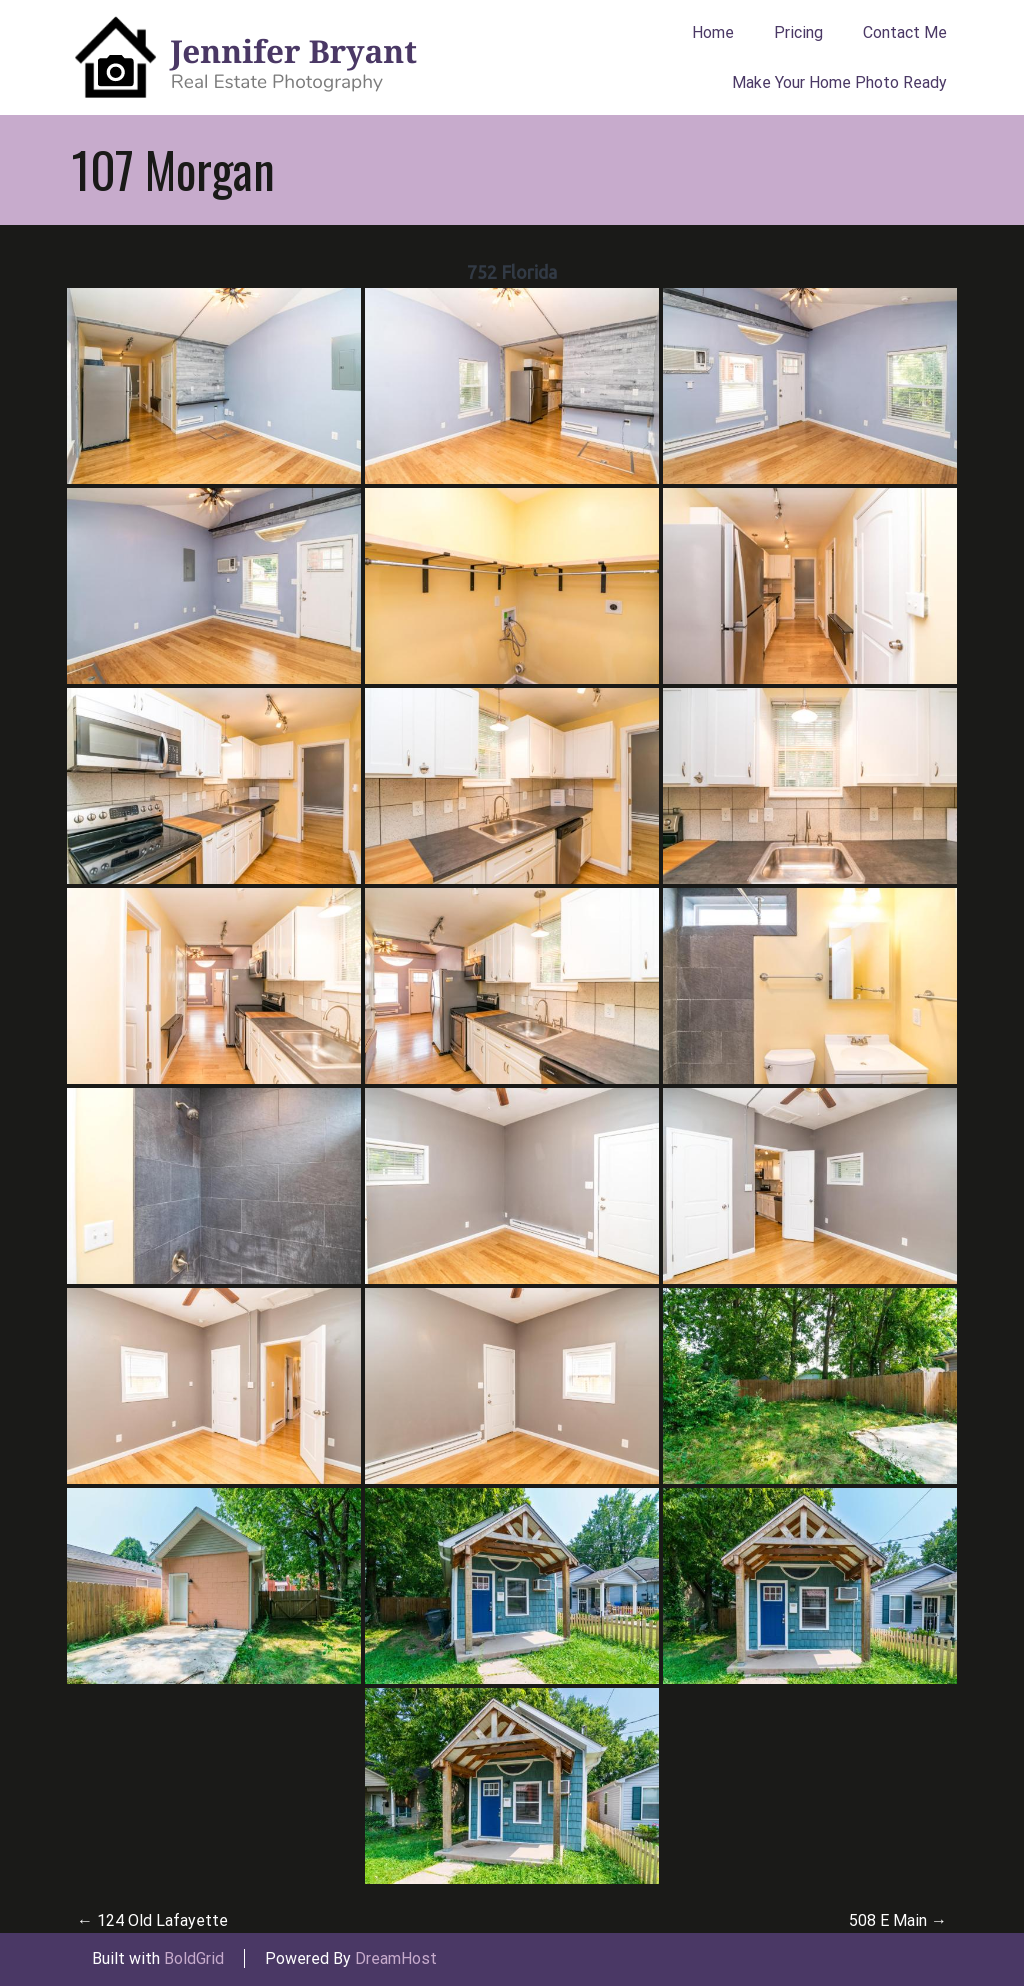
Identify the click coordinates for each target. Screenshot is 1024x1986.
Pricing (798, 32)
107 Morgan (173, 169)
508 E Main (898, 1920)
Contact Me (905, 32)
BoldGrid (194, 1958)
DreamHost (396, 1958)
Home (713, 32)
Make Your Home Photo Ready (839, 82)
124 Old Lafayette (152, 1920)
